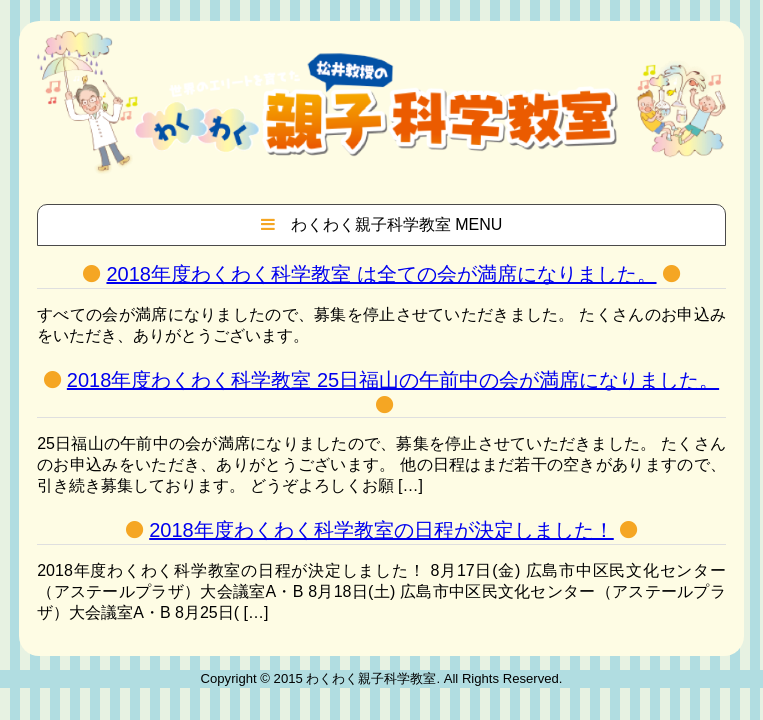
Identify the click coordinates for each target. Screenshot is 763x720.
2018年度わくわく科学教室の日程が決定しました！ (381, 530)
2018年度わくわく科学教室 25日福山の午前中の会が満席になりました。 (393, 380)
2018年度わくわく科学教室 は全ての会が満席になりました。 (381, 274)
